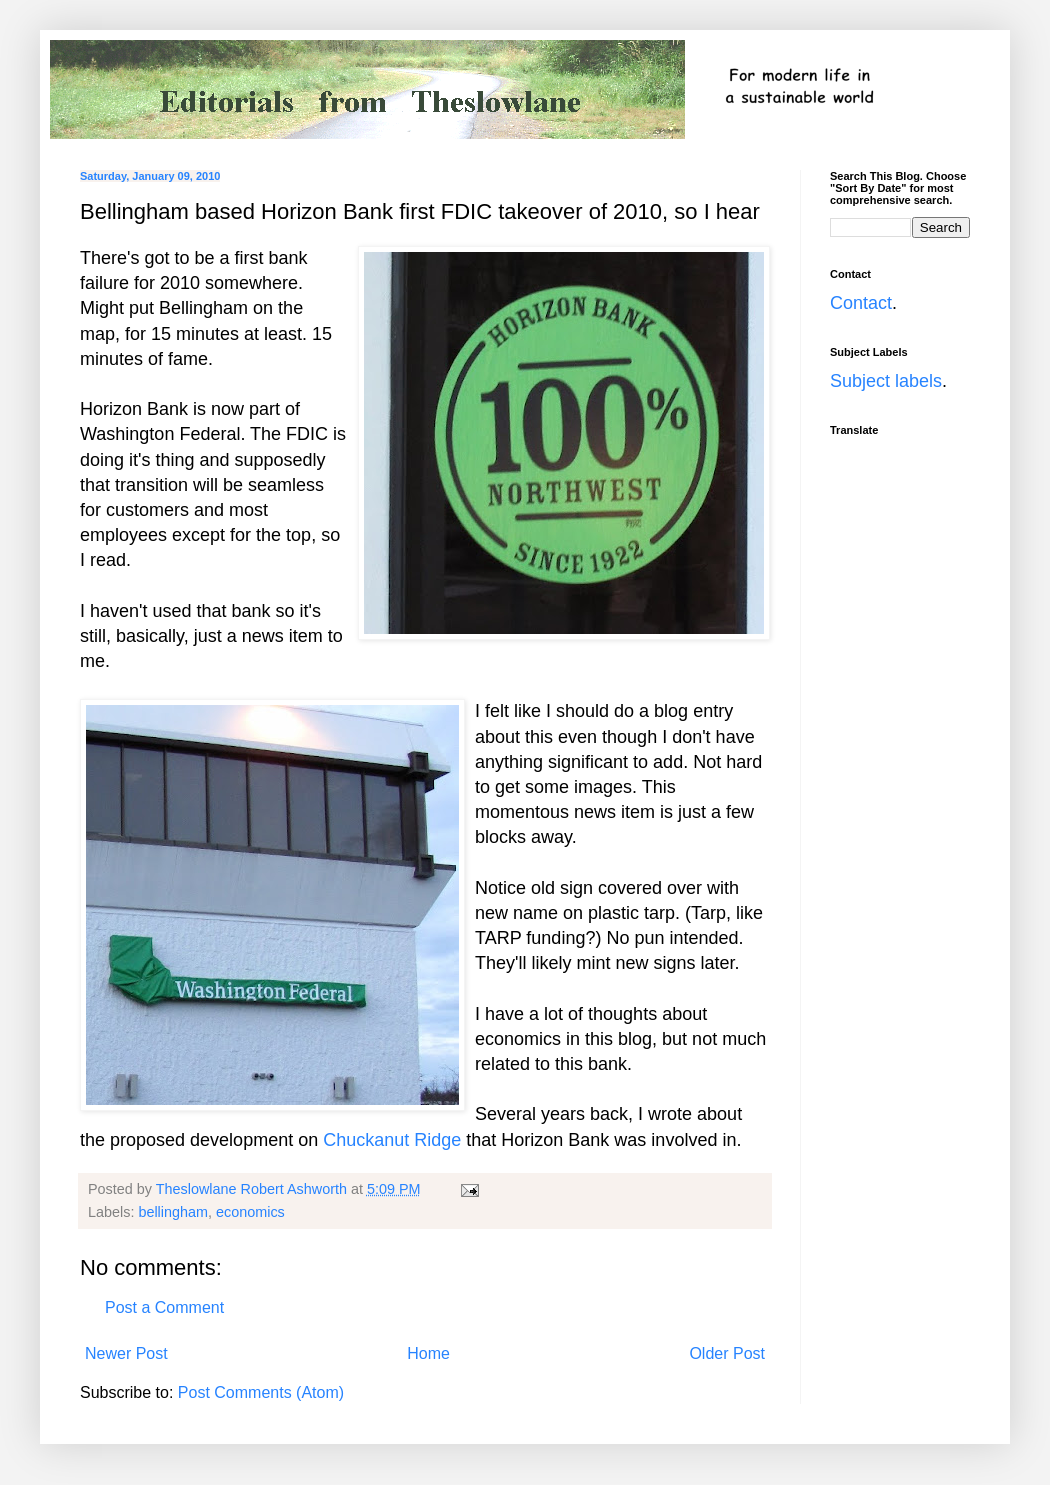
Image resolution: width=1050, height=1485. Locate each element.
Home (428, 1353)
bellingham (173, 1212)
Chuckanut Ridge (392, 1140)
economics (250, 1212)
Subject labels (886, 381)
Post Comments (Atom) (261, 1392)
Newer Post (126, 1353)
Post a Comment (164, 1307)
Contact (861, 303)
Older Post (727, 1353)
